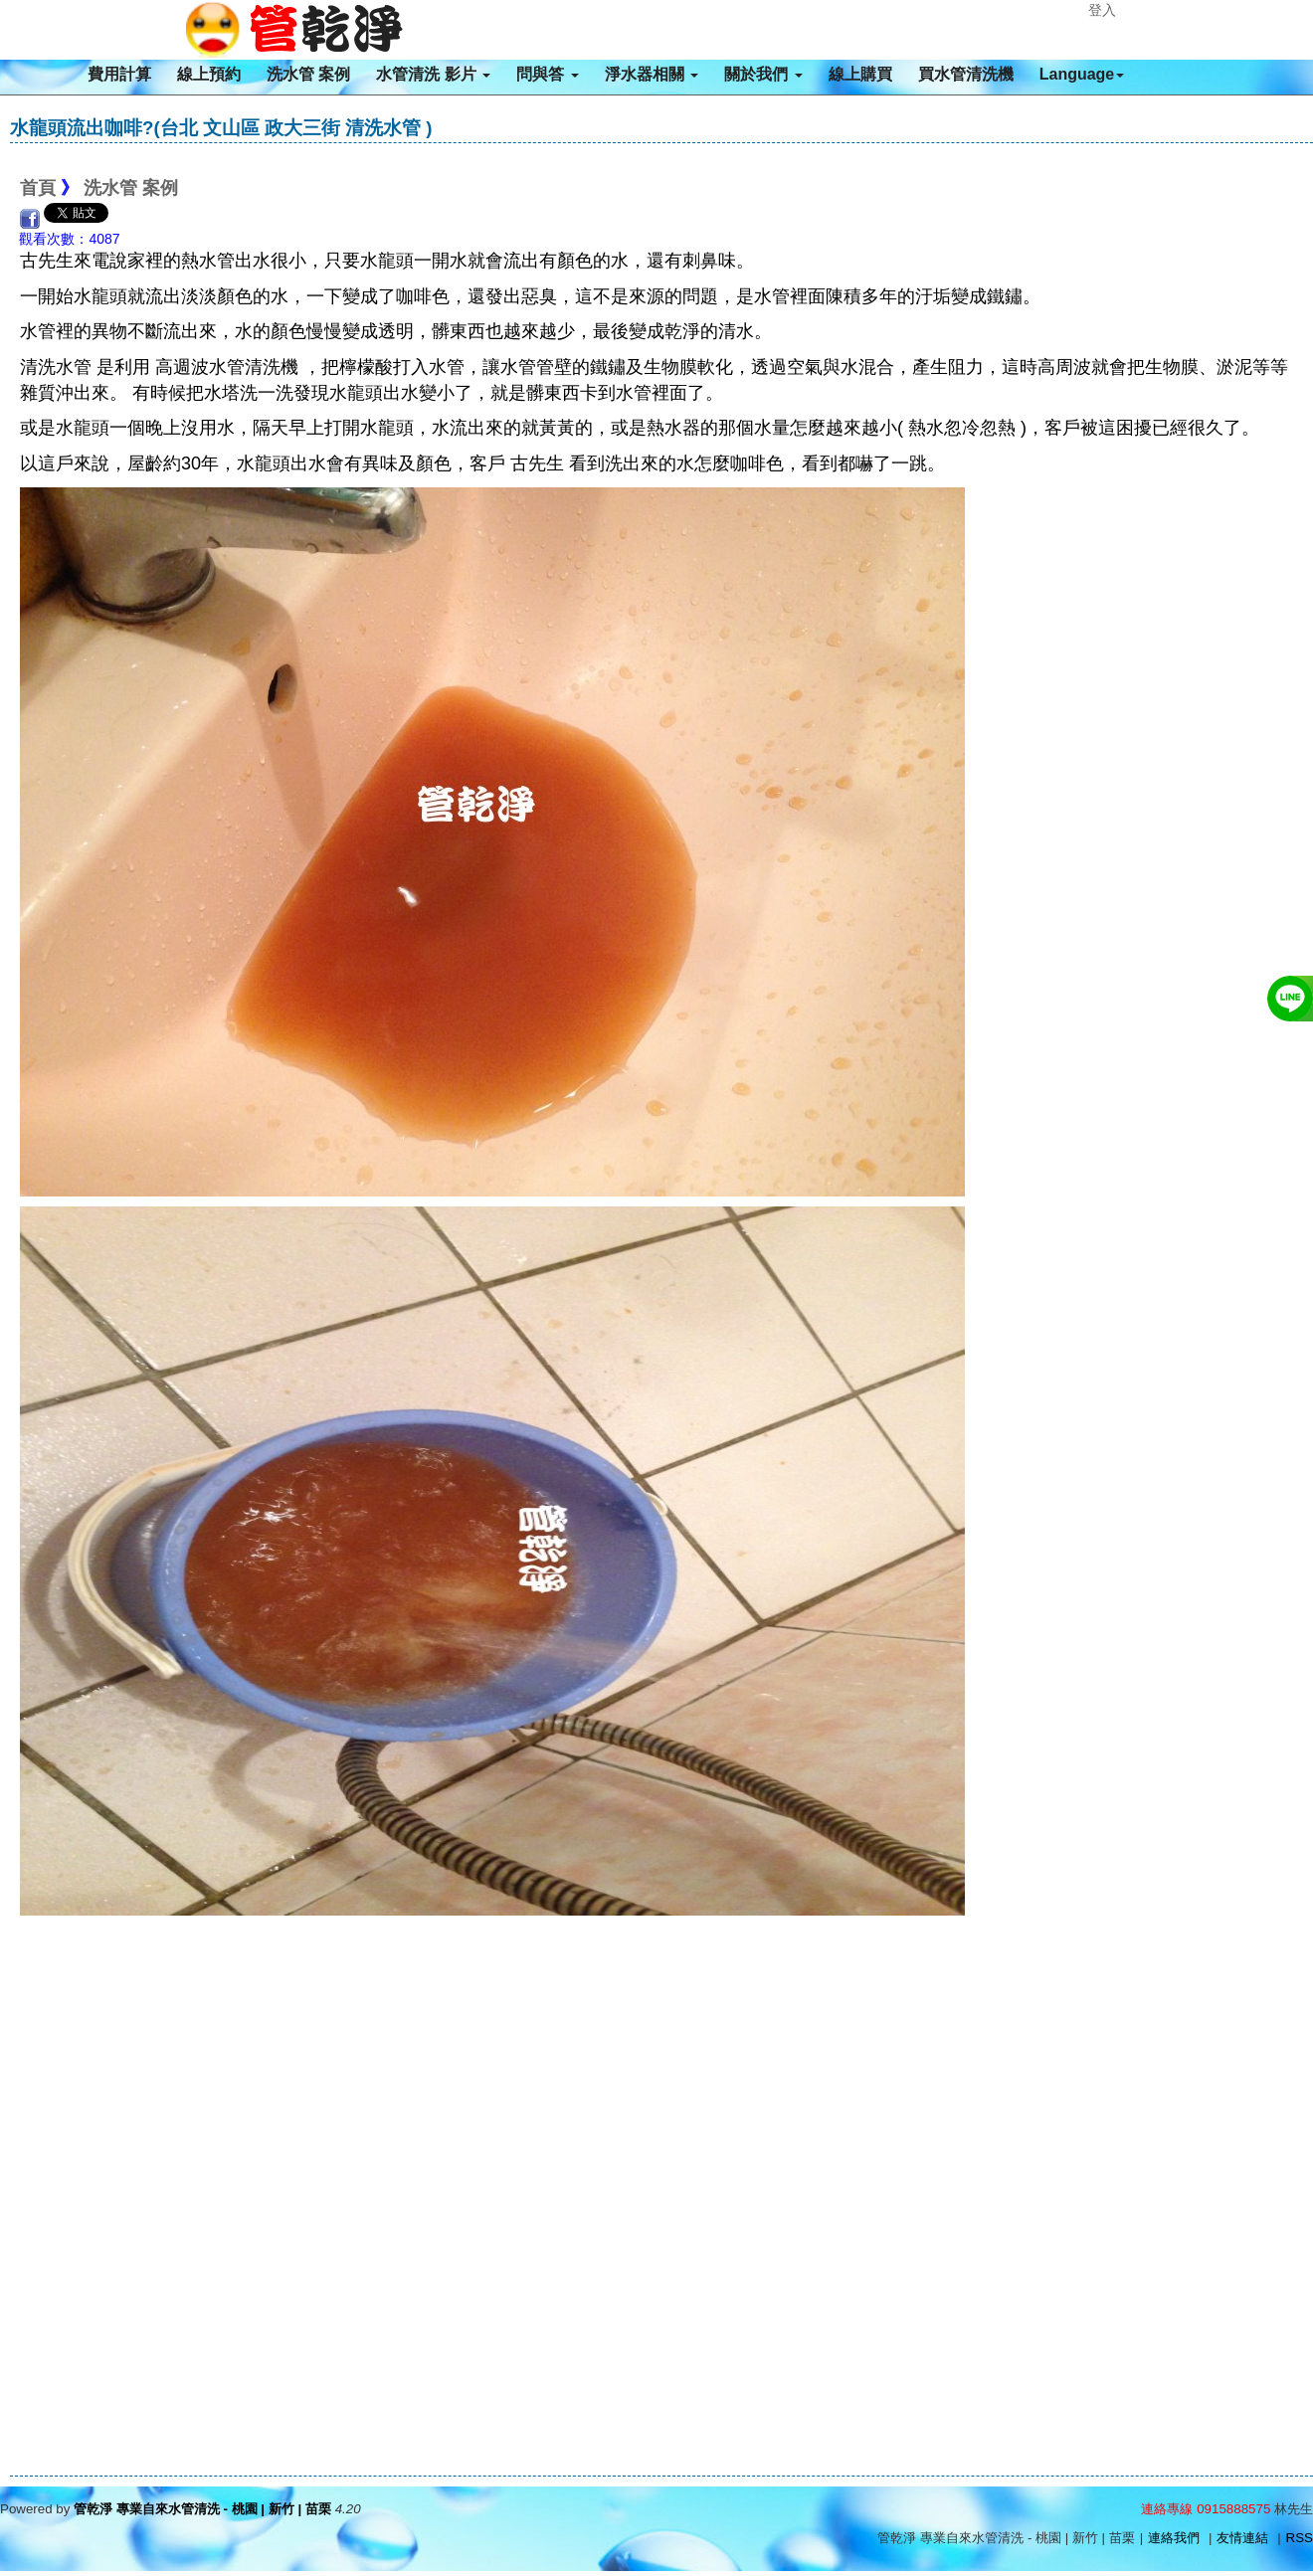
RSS (1299, 2537)
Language (1082, 74)
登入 (1102, 10)
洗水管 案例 (308, 74)
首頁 (38, 188)
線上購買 (860, 74)
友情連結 (1242, 2537)
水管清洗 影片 (433, 74)
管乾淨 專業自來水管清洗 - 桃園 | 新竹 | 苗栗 (202, 2508)
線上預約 (209, 74)
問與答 (547, 74)
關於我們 (763, 74)
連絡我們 (1174, 2537)
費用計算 (119, 74)
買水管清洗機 (966, 74)
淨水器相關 (651, 74)
